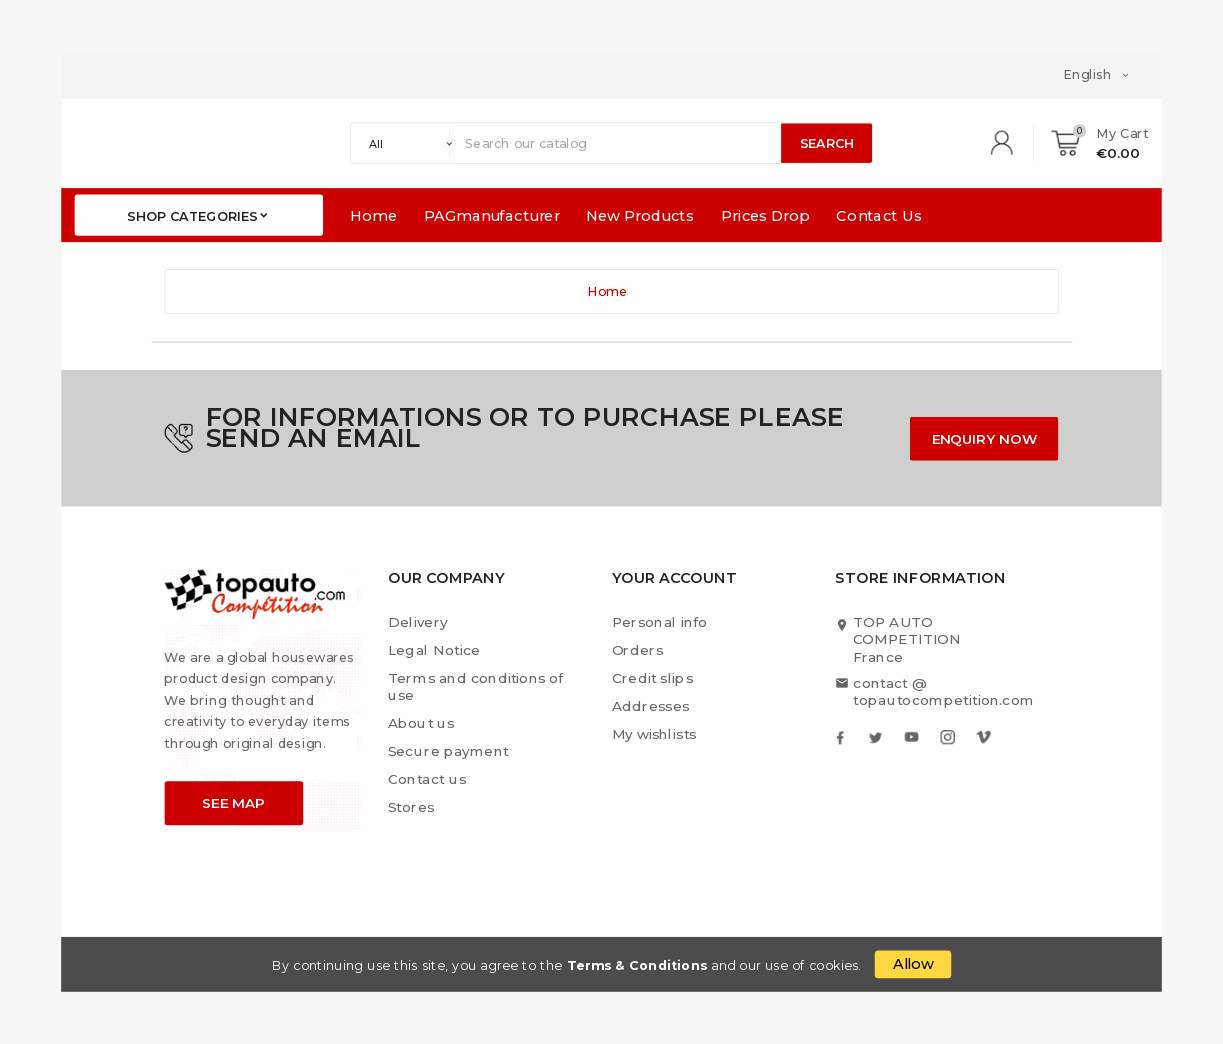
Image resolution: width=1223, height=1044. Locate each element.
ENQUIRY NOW (985, 438)
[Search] (618, 143)
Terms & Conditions (637, 966)
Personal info (659, 622)
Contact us (427, 778)
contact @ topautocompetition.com (943, 691)
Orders (638, 650)
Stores (411, 806)
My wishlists (654, 733)
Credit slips (653, 678)
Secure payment (448, 751)
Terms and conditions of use (475, 687)
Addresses (651, 706)
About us (421, 723)
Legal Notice (434, 650)
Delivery (418, 622)
